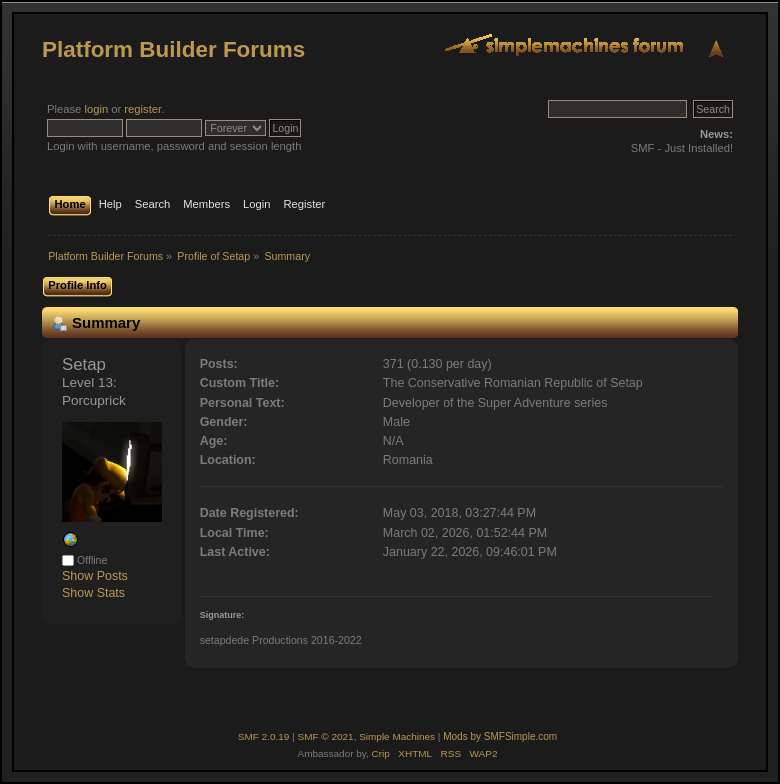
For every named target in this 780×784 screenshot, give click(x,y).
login (96, 109)
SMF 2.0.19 (264, 736)
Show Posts (95, 576)
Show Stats (93, 593)
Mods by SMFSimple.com (500, 736)
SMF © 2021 (326, 736)
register (142, 109)
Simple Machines (397, 736)
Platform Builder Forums (173, 49)
